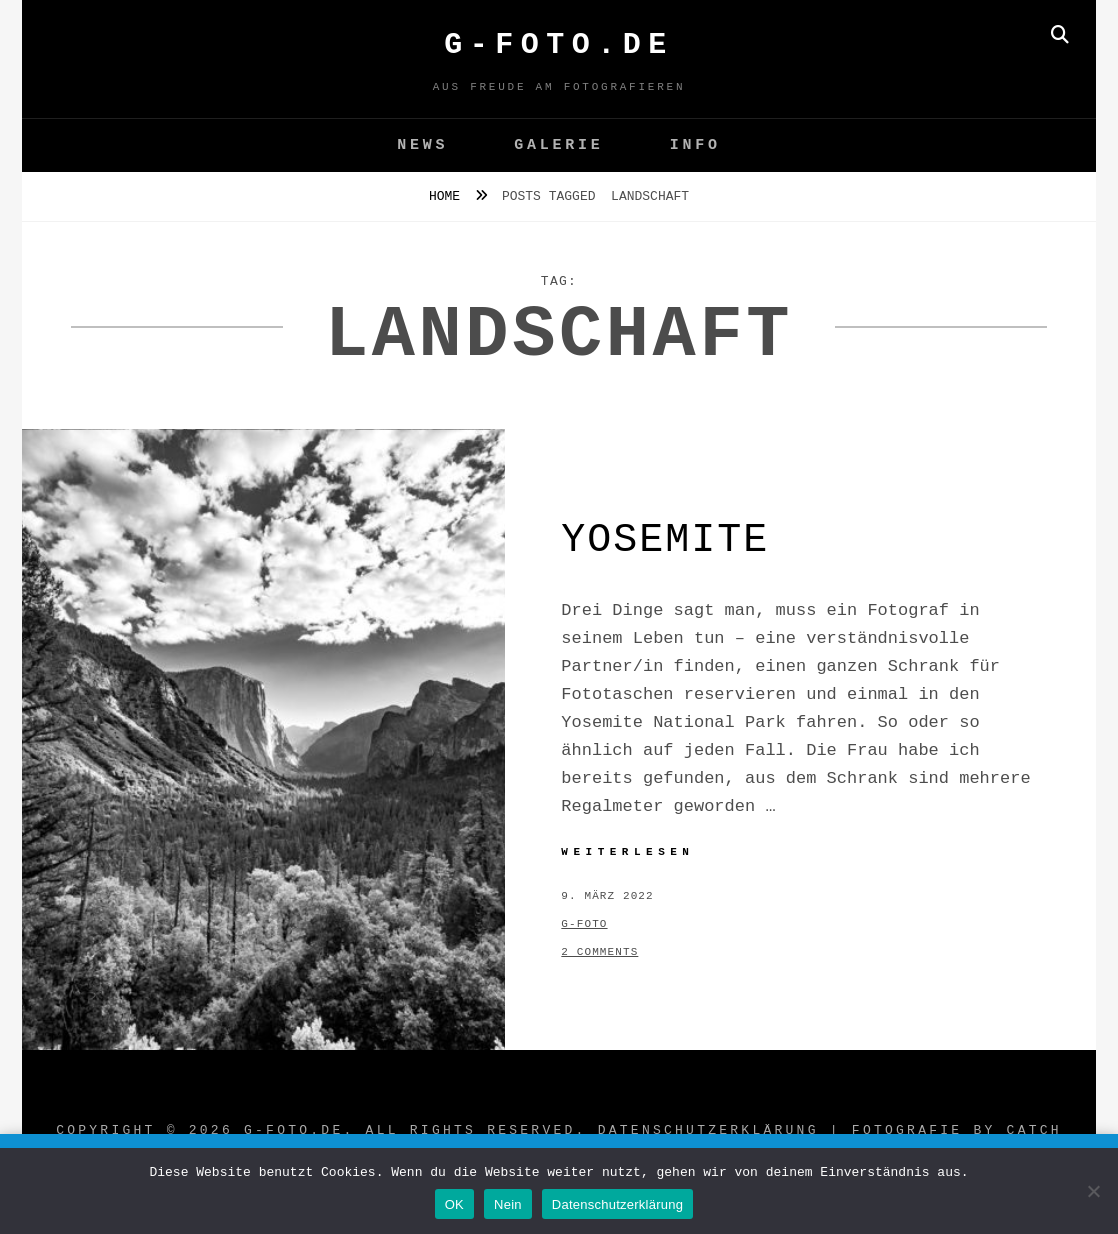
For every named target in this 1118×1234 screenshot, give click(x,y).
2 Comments (599, 952)
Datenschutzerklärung (708, 1130)
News (422, 145)
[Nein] (1093, 1191)
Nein (508, 1204)
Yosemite (665, 540)
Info (695, 145)
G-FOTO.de (559, 45)
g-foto (584, 924)
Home (448, 196)
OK (454, 1204)
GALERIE (558, 145)
